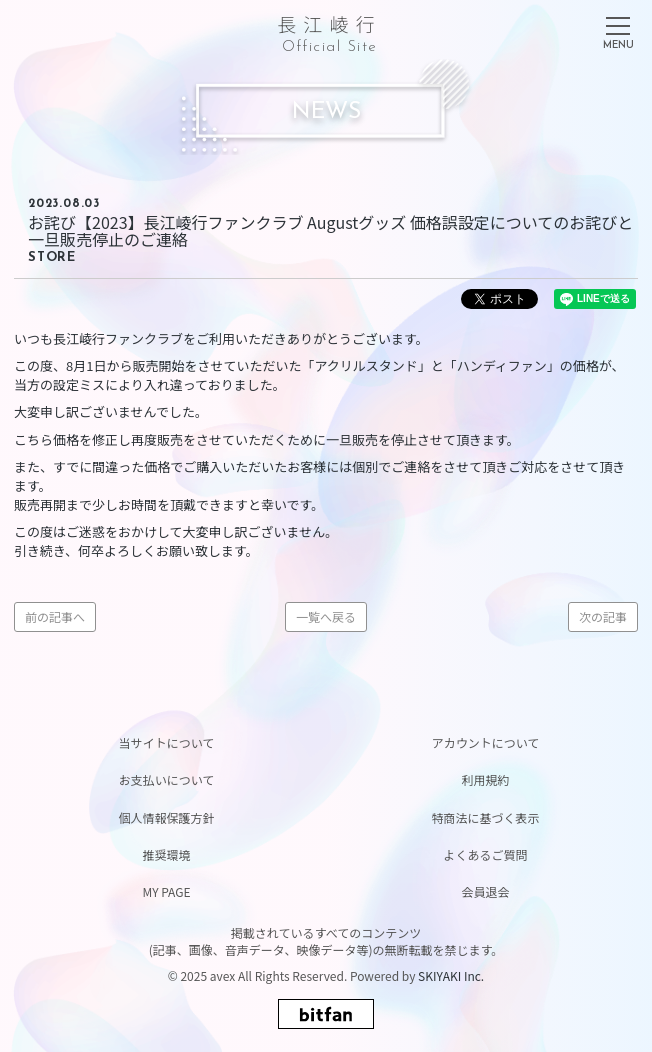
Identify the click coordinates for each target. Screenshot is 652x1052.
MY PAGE (166, 891)
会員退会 (485, 891)
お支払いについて (167, 779)
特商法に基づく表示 (485, 817)
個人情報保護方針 (166, 817)
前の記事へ (55, 616)
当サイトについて (167, 742)
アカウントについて (486, 742)
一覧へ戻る (326, 616)
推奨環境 (166, 854)
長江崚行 (329, 30)
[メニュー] (618, 29)
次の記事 (603, 616)
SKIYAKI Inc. (451, 975)
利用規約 (485, 779)
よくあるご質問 (485, 854)
